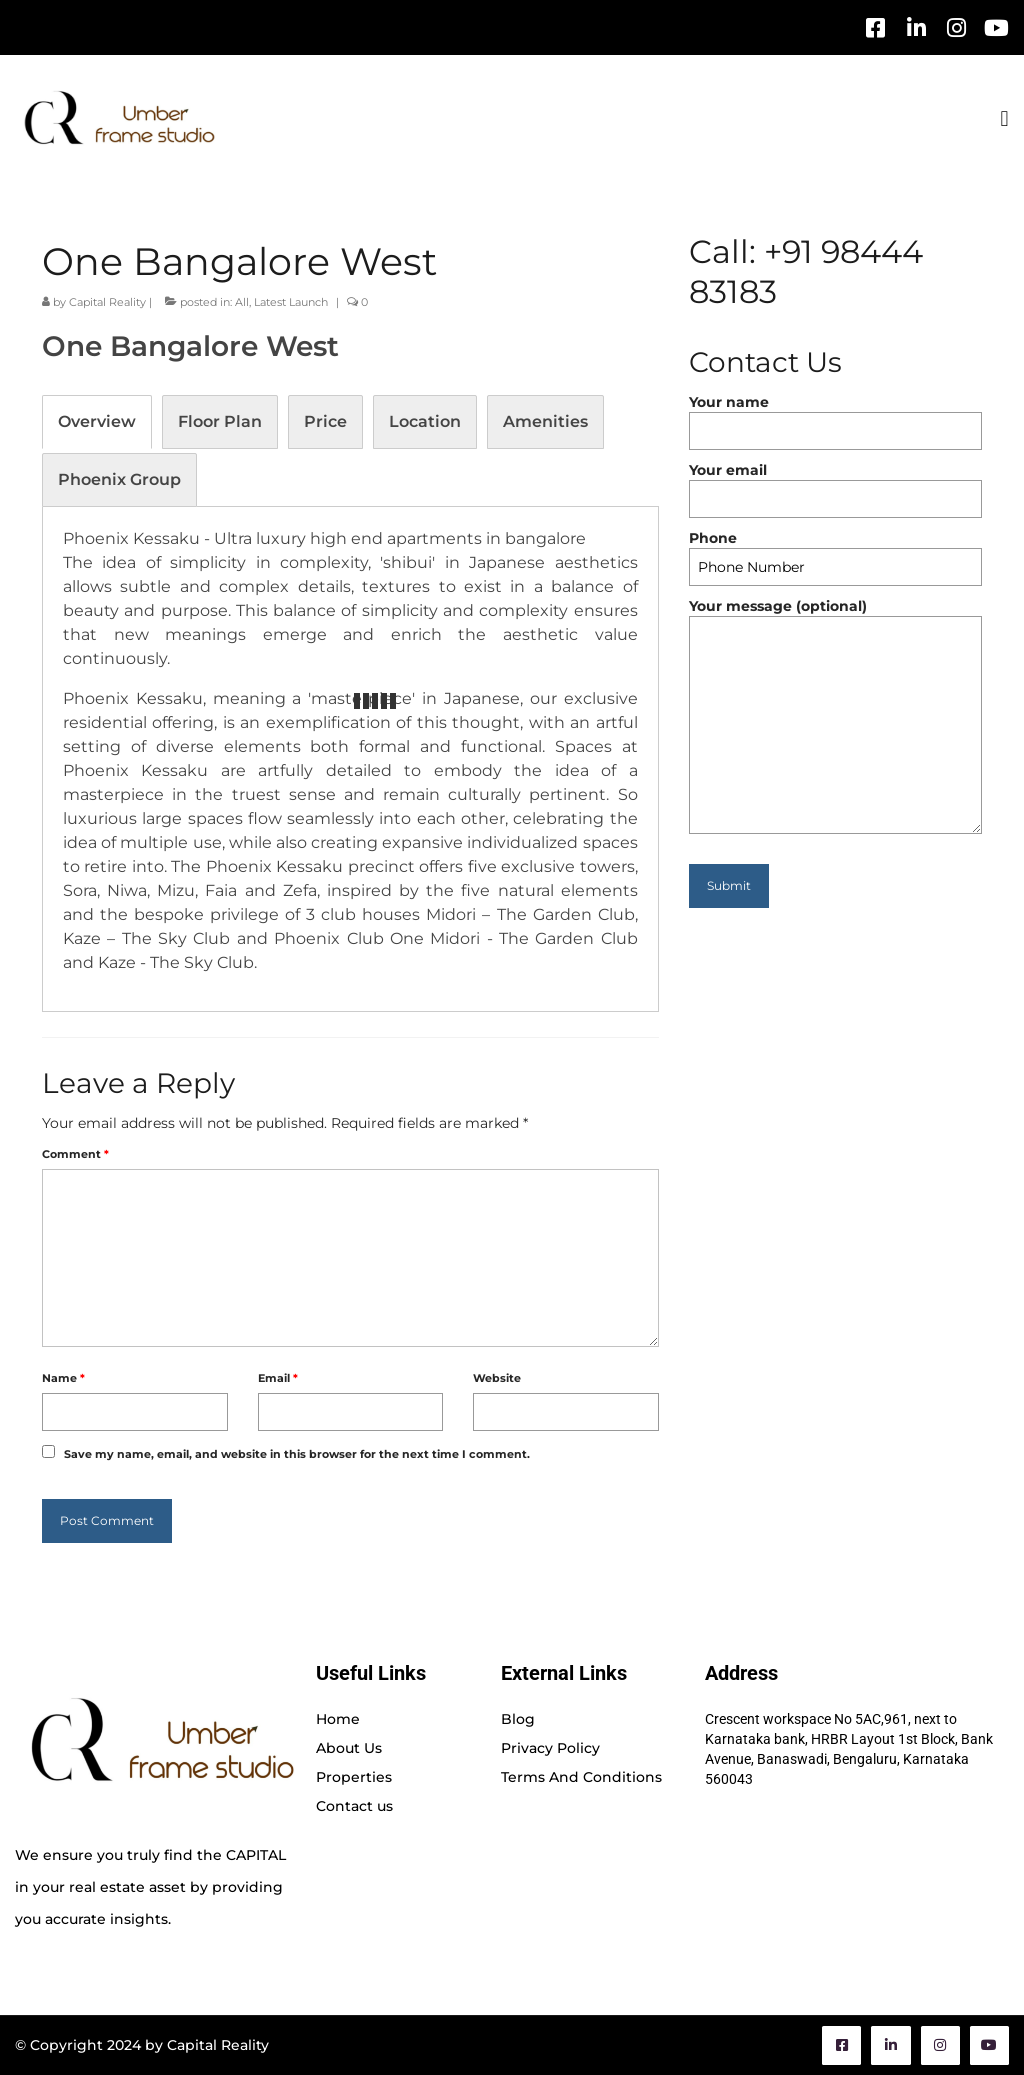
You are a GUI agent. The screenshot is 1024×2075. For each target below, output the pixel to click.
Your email (835, 484)
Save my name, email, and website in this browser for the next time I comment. (297, 1454)
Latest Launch (291, 302)
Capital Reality (107, 302)
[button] (1004, 118)
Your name (835, 416)
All (242, 302)
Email (278, 1378)
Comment (75, 1154)
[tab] (97, 422)
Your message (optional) (835, 616)
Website (497, 1378)
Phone (835, 552)
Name (63, 1378)
